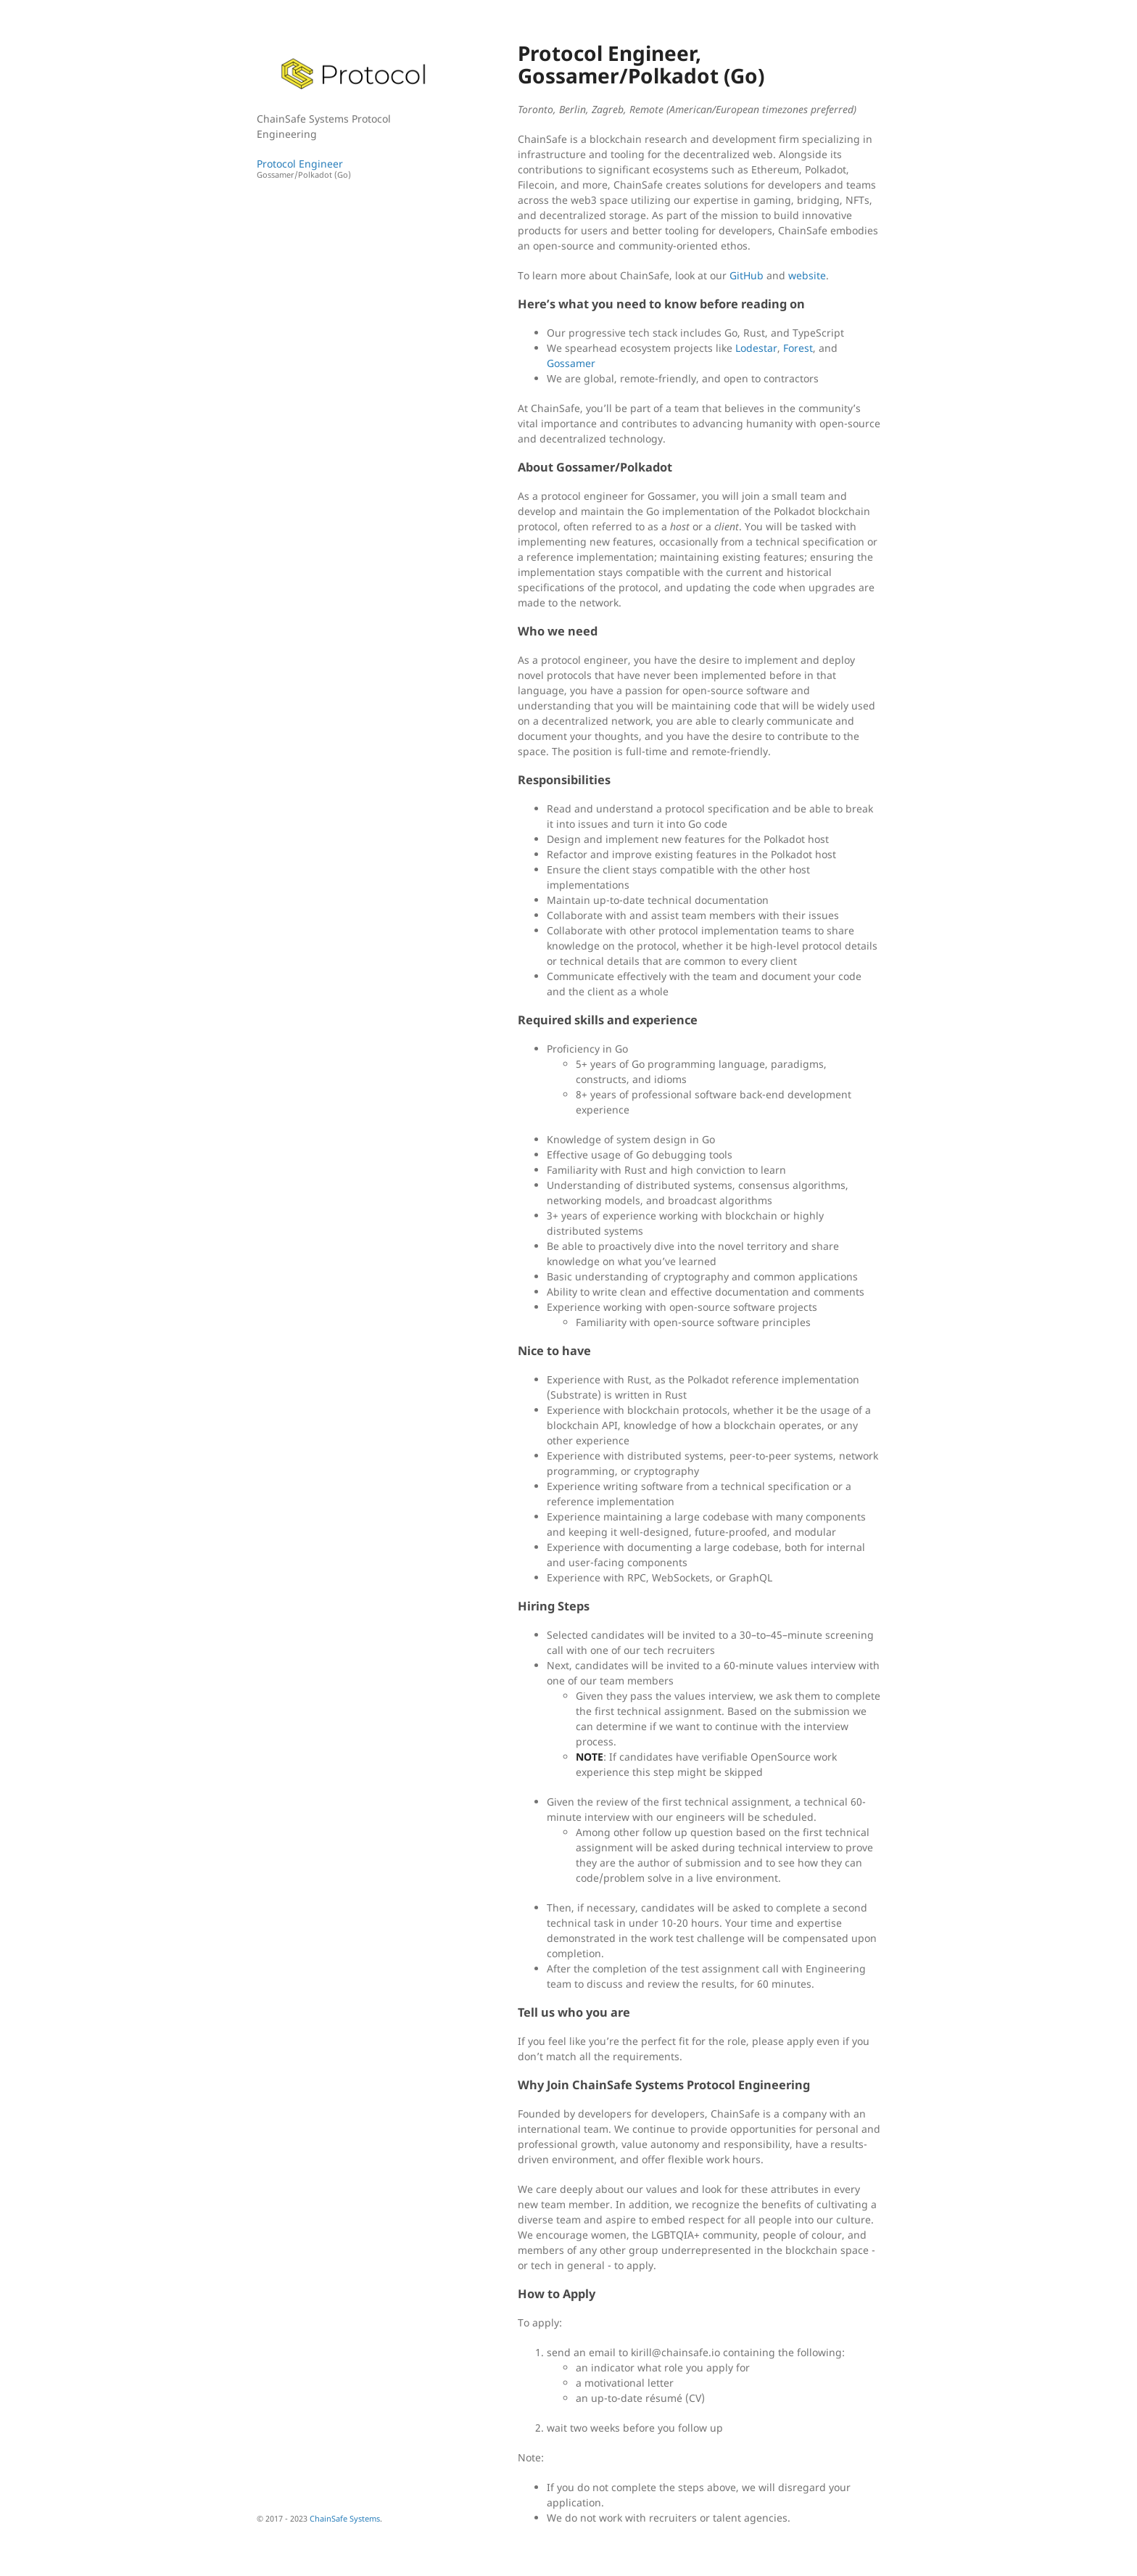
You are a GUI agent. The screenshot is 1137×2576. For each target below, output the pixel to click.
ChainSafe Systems (345, 2518)
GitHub (746, 275)
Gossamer (571, 363)
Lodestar (756, 348)
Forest (798, 348)
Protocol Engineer (354, 169)
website (807, 275)
